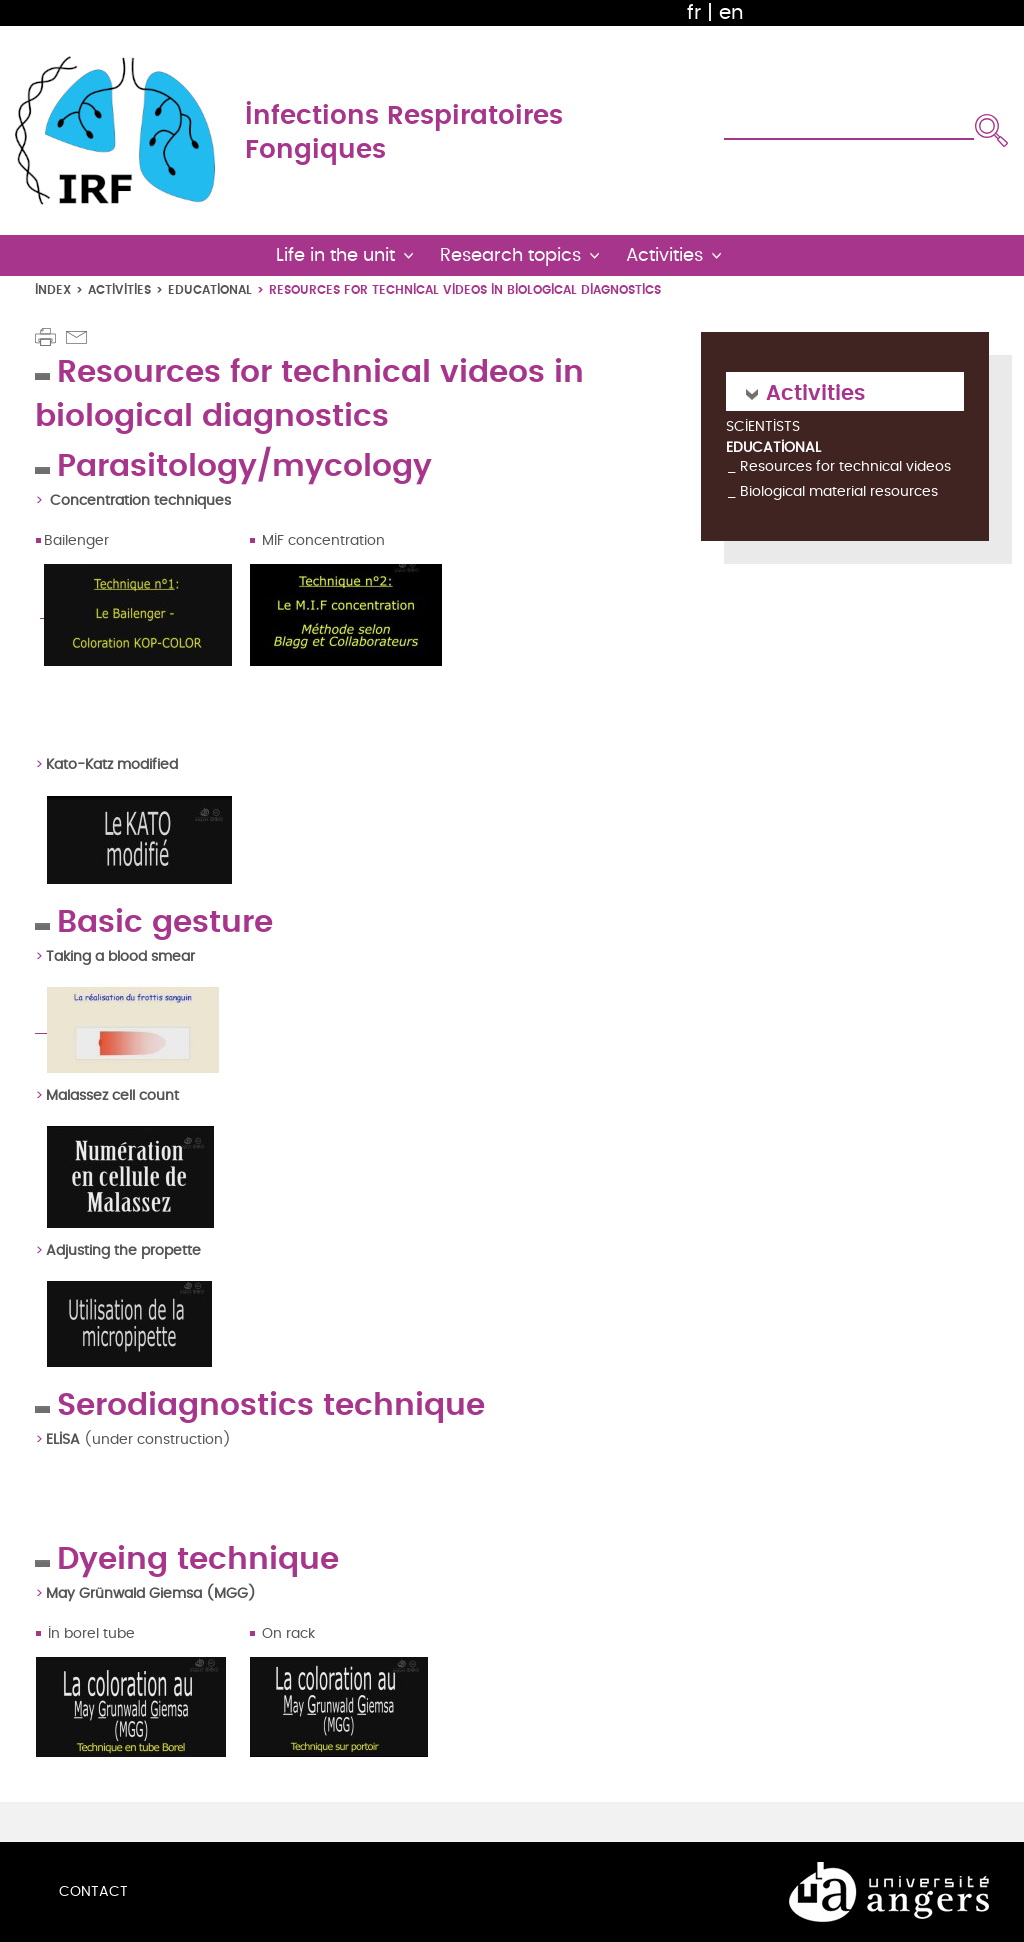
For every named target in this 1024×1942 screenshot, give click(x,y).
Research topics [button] (510, 255)
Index (53, 289)
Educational (210, 289)
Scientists (763, 427)
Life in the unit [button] (335, 255)
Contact (93, 1891)
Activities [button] (664, 255)
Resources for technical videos (845, 466)
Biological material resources (839, 491)
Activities (119, 289)
